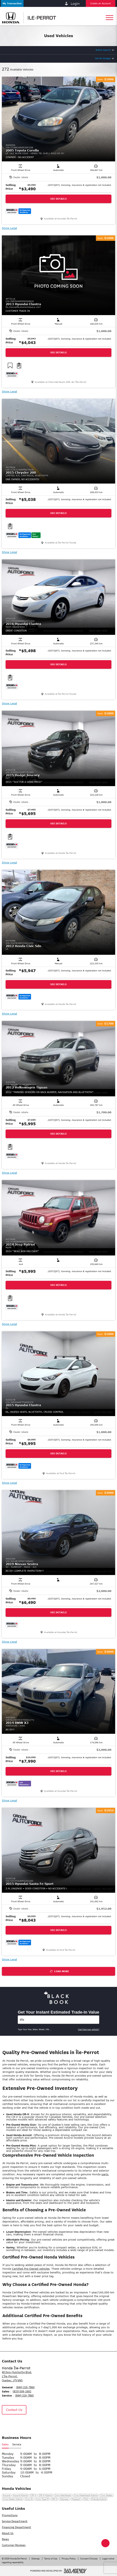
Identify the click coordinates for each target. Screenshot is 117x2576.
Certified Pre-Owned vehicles (31, 2268)
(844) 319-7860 (25, 2387)
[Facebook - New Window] (6, 2422)
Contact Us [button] (14, 2409)
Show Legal (9, 228)
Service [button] (16, 2444)
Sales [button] (5, 2444)
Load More (59, 1971)
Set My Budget (103, 58)
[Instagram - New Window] (15, 2422)
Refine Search (103, 50)
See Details (58, 198)
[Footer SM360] (75, 2571)
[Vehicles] (58, 2019)
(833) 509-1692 (22, 2391)
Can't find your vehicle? (88, 2029)
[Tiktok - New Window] (24, 2422)
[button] (12, 3)
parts (104, 2174)
